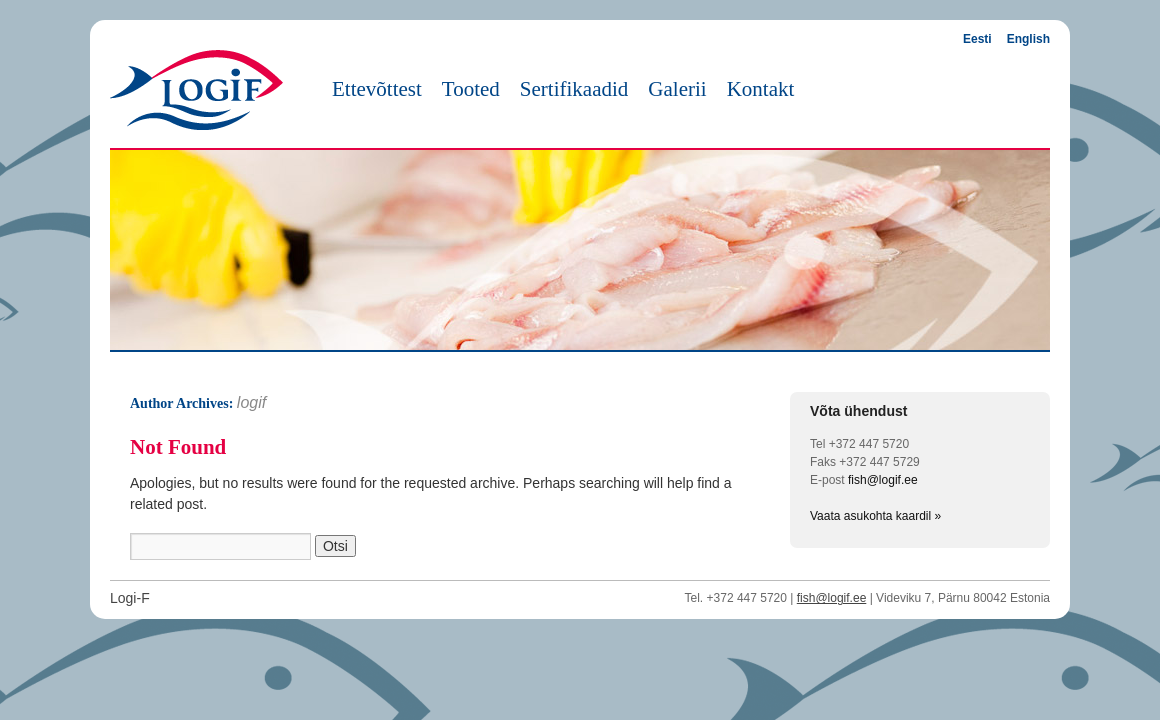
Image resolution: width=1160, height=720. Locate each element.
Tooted (471, 89)
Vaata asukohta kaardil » (875, 516)
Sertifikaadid (574, 89)
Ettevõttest (377, 89)
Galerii (677, 89)
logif (251, 402)
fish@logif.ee (883, 480)
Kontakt (761, 89)
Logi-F (130, 598)
